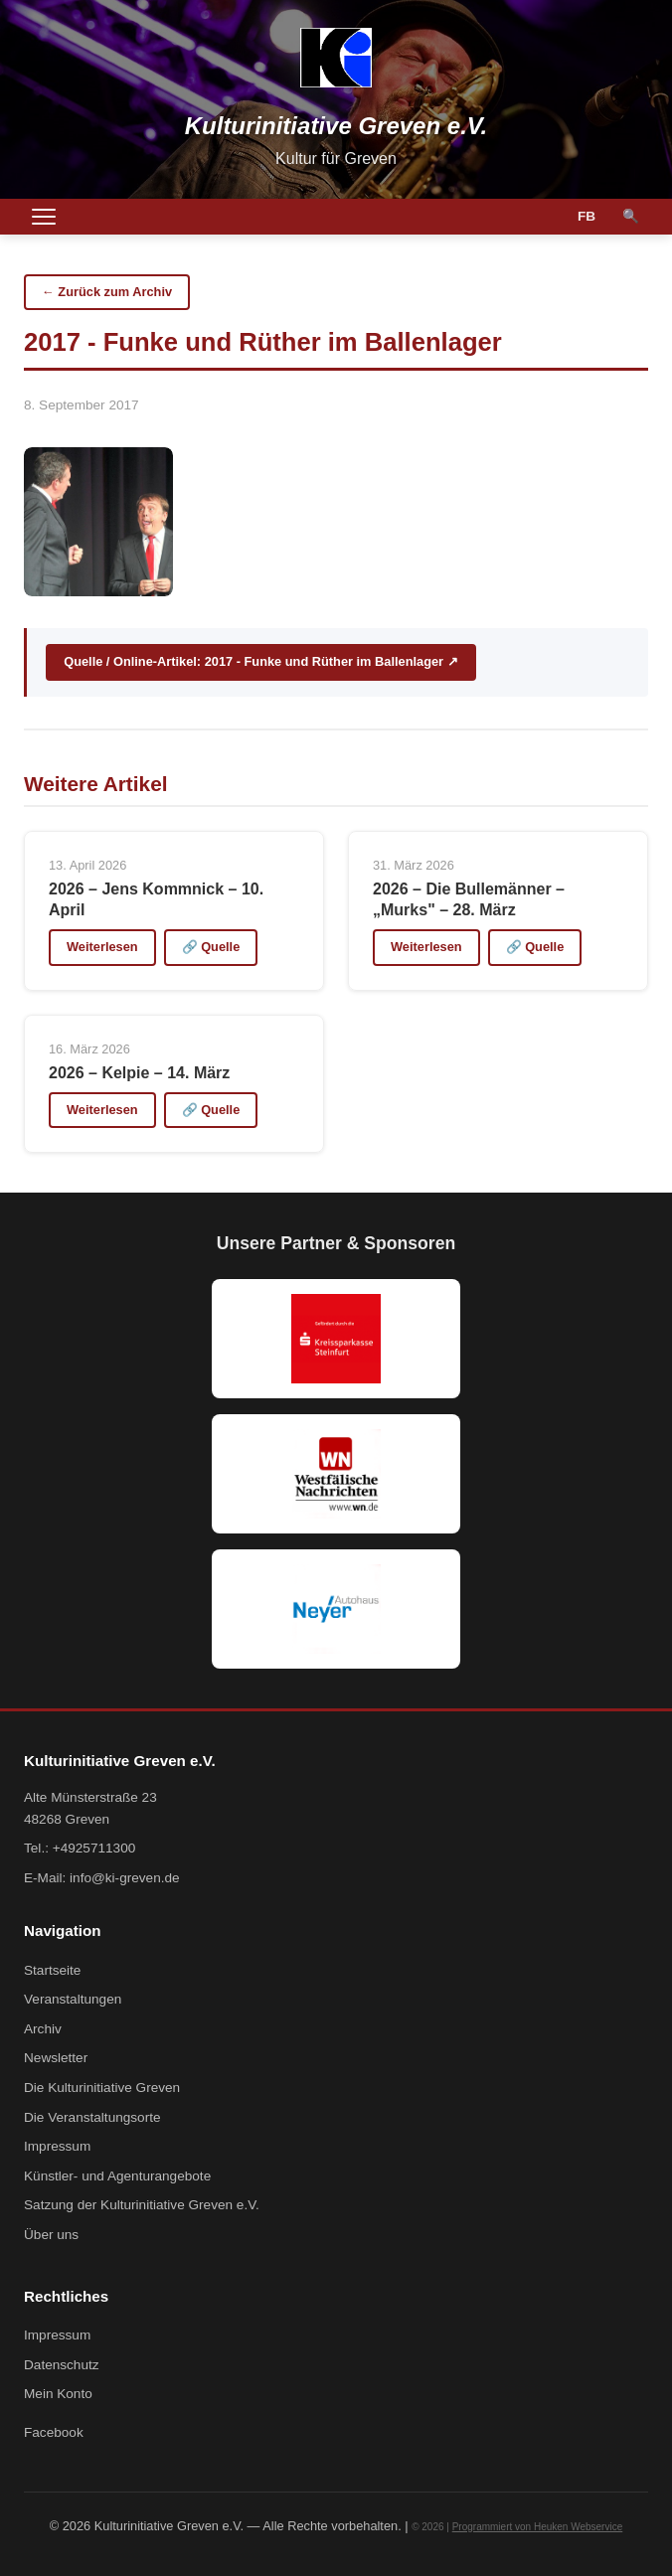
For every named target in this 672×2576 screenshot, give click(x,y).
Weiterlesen (102, 946)
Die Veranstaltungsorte (92, 2117)
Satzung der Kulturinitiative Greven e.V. (141, 2204)
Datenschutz (61, 2364)
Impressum (57, 2146)
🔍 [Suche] (630, 216)
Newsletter (55, 2057)
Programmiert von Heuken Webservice (537, 2526)
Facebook (54, 2432)
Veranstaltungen (72, 1999)
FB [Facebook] (586, 216)
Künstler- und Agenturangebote (117, 2176)
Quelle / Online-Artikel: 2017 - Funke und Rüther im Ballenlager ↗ (260, 661)
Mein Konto (58, 2393)
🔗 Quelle (211, 946)
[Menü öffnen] (44, 217)
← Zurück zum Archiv (107, 291)
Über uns (51, 2234)
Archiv (43, 2028)
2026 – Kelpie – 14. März (139, 1072)
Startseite (52, 1970)
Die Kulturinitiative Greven (102, 2087)
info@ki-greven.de (125, 1877)
